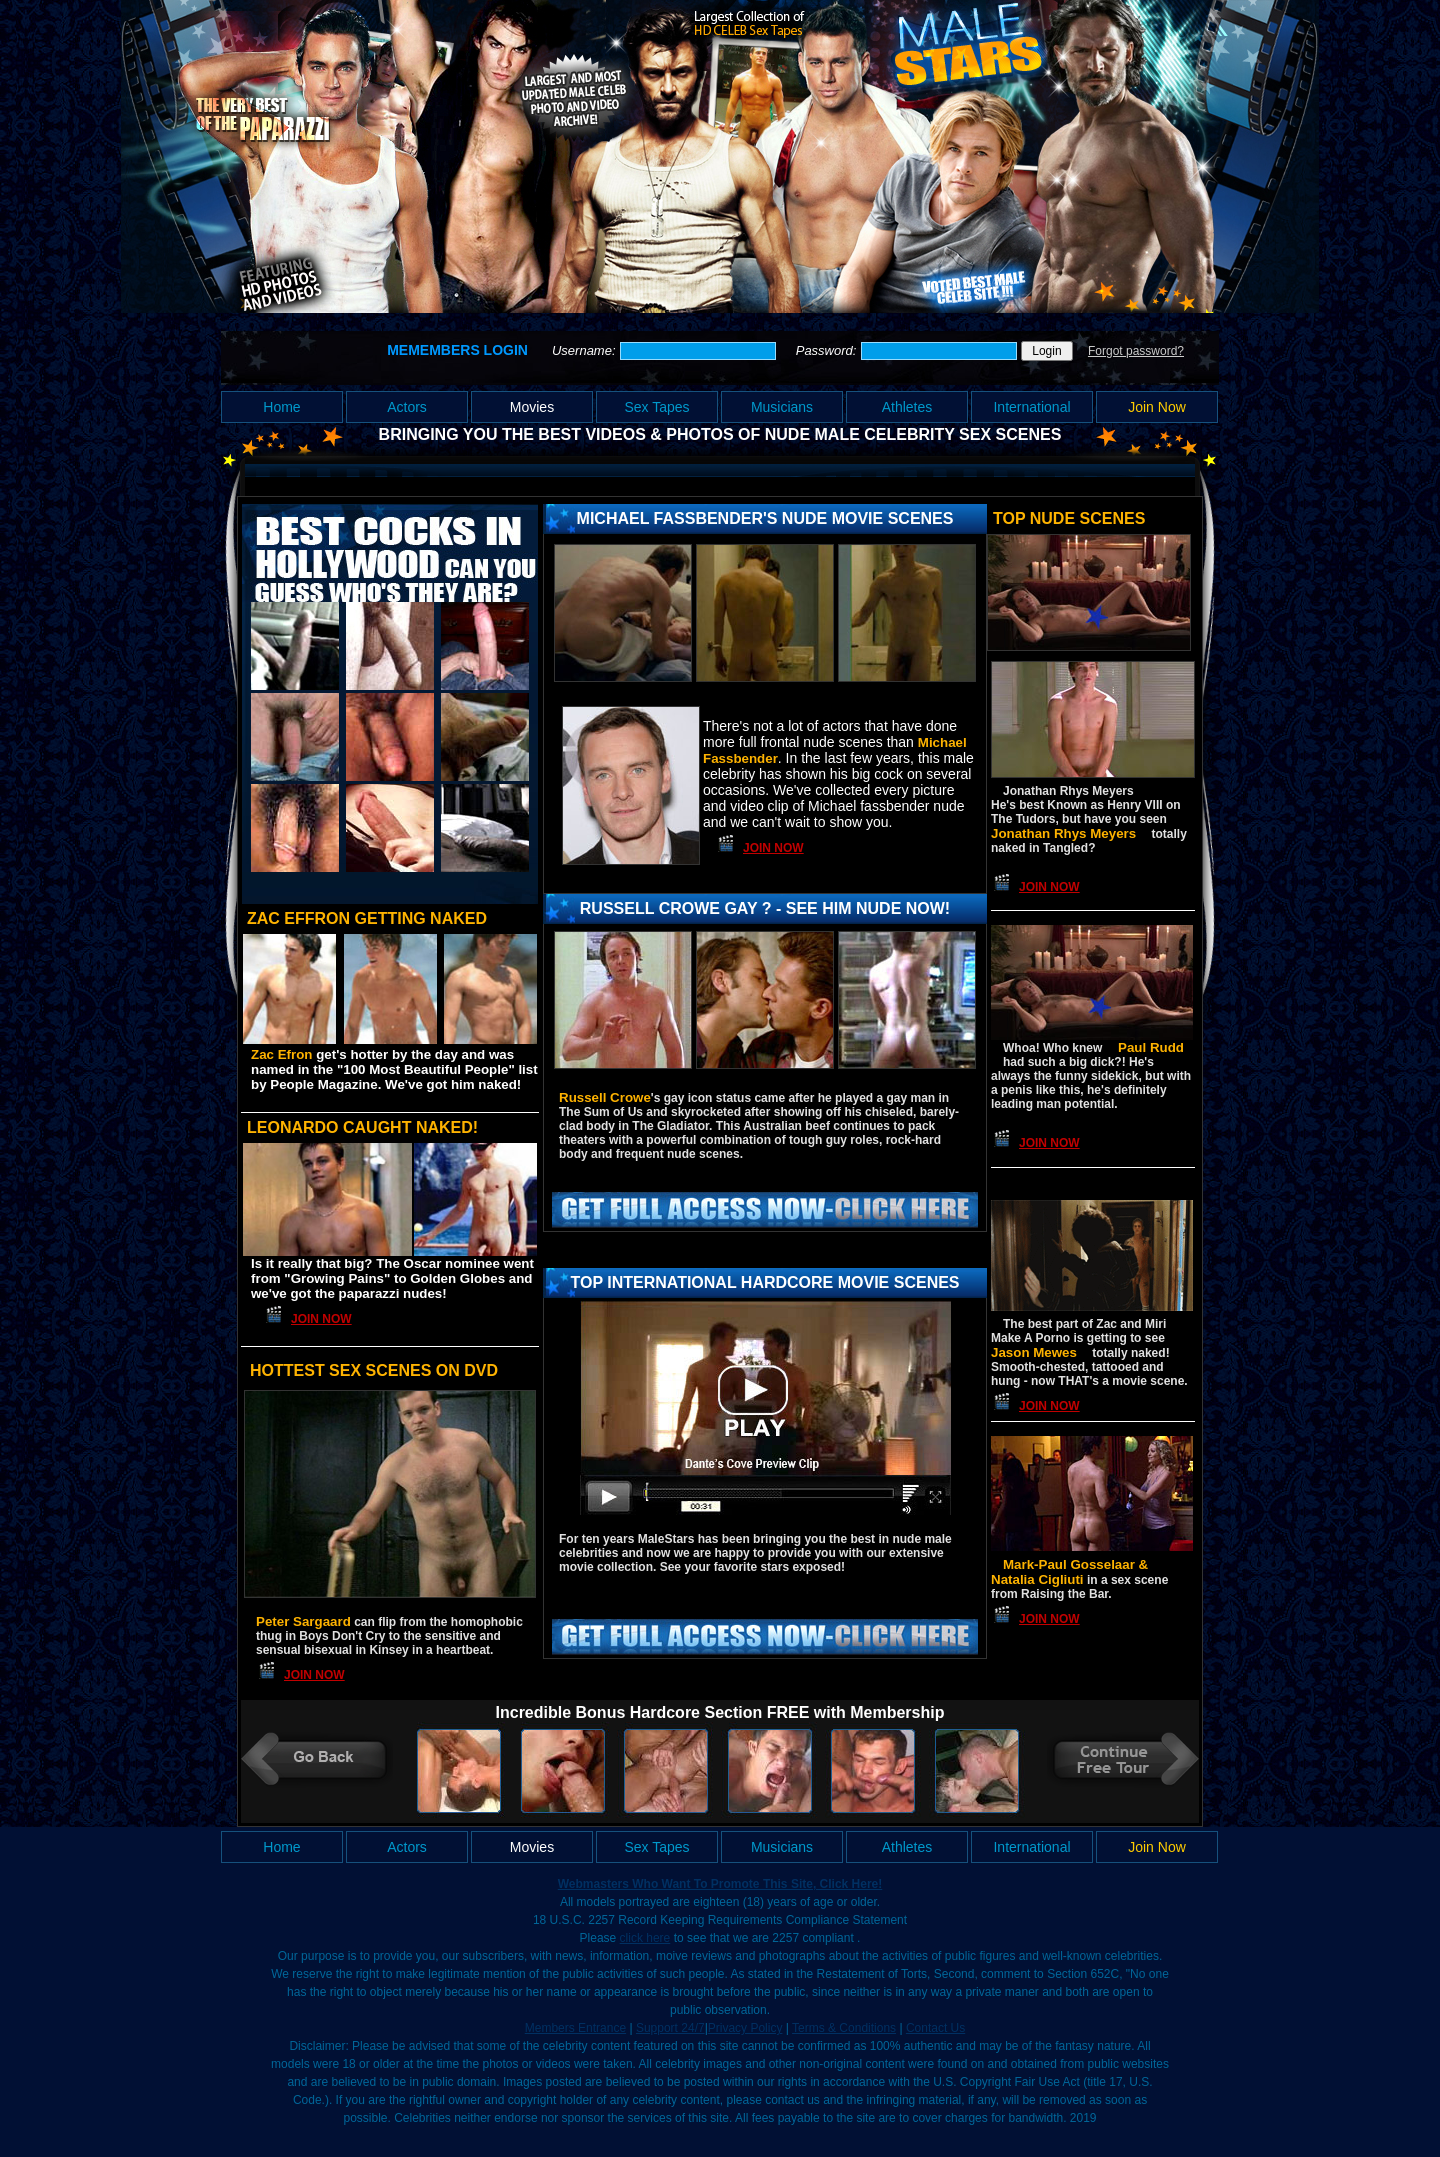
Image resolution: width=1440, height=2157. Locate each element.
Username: (585, 350)
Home (281, 407)
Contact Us (935, 2028)
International (1031, 407)
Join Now (1157, 407)
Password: (828, 350)
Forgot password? (1136, 351)
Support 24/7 (670, 2028)
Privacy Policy (745, 2028)
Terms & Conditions (844, 2028)
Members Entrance (575, 2028)
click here (645, 1938)
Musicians (782, 407)
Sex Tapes (656, 407)
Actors (407, 407)
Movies (532, 407)
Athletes (907, 407)
